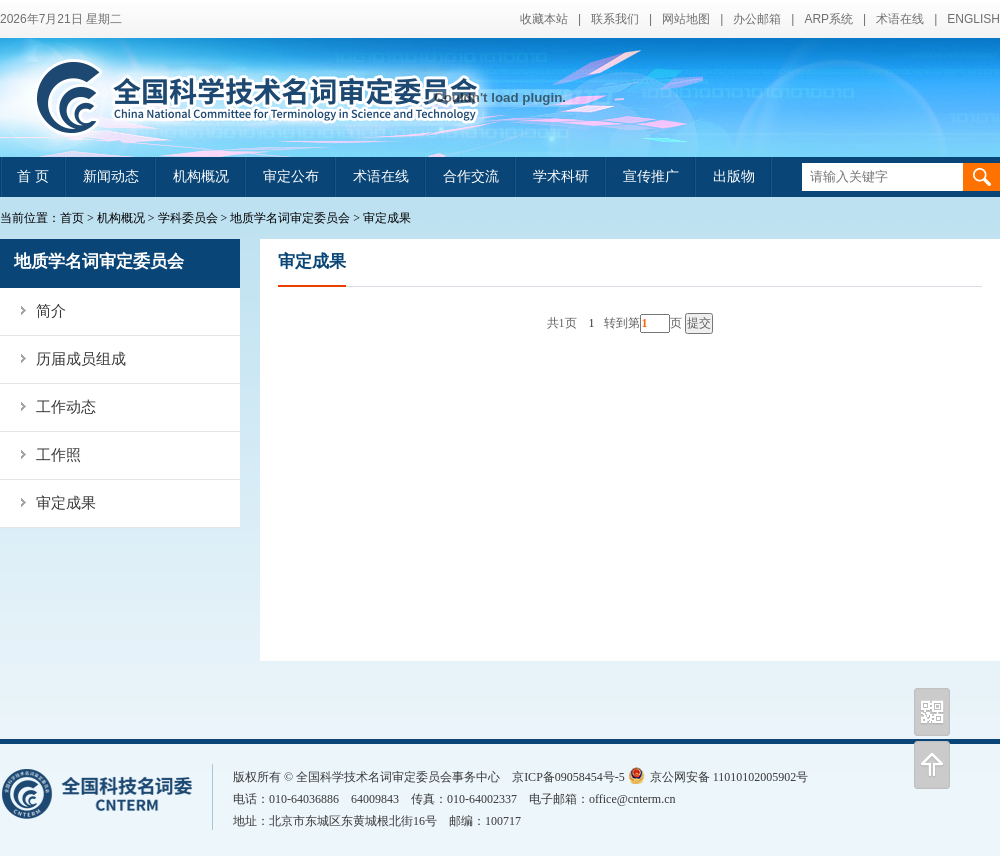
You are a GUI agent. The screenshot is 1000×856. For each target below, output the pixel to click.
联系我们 (615, 19)
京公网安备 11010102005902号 (718, 777)
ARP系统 (828, 19)
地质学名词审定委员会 (290, 218)
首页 (72, 218)
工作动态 (66, 407)
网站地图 (686, 19)
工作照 (58, 455)
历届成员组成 (81, 359)
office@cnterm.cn (632, 799)
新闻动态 (111, 176)
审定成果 (387, 218)
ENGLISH (973, 19)
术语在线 (900, 19)
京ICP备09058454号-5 (568, 777)
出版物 (734, 176)
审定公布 (291, 176)
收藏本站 (544, 19)
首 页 (33, 176)
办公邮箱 (757, 19)
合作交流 (471, 176)
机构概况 (201, 176)
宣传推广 (651, 176)
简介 (51, 311)
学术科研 (561, 176)
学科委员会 (188, 218)
